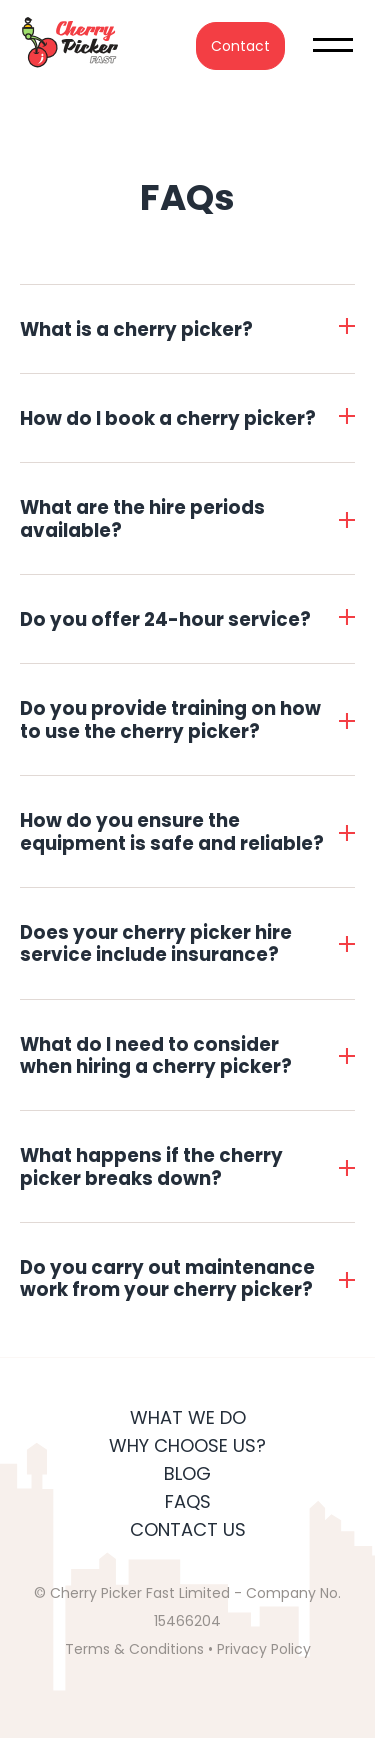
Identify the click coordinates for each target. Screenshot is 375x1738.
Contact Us (188, 1529)
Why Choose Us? (187, 1445)
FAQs (188, 1501)
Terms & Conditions (134, 1649)
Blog (187, 1473)
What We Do (188, 1417)
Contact (240, 46)
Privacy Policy (264, 1649)
